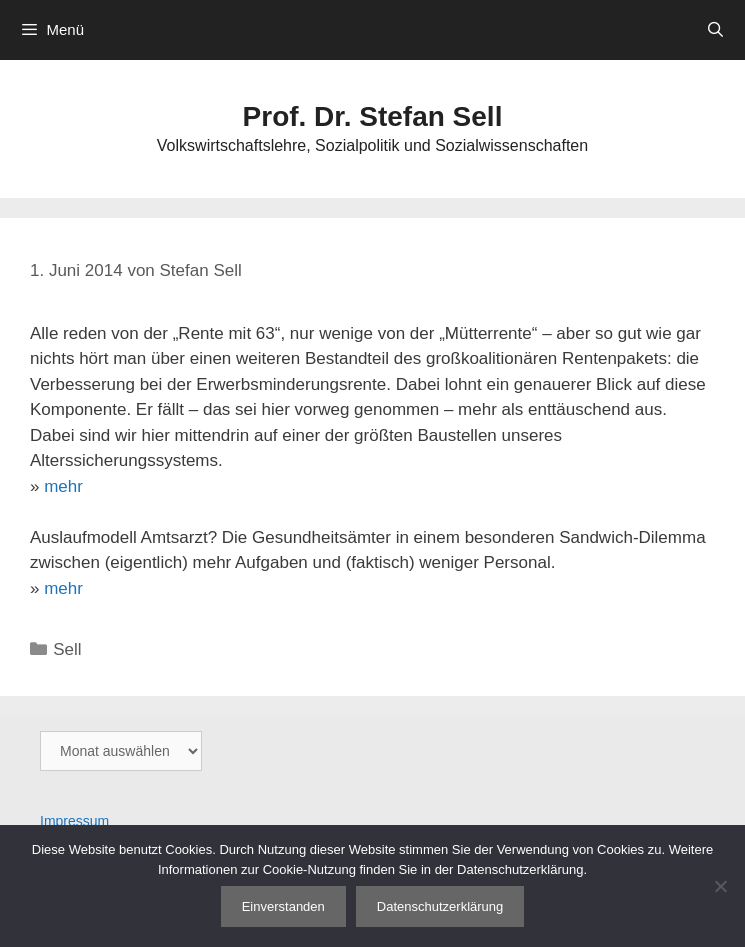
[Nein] (720, 886)
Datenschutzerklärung (440, 906)
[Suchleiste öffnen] (715, 30)
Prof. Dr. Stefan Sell (373, 116)
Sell (67, 649)
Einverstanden (283, 906)
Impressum (74, 821)
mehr (63, 486)
